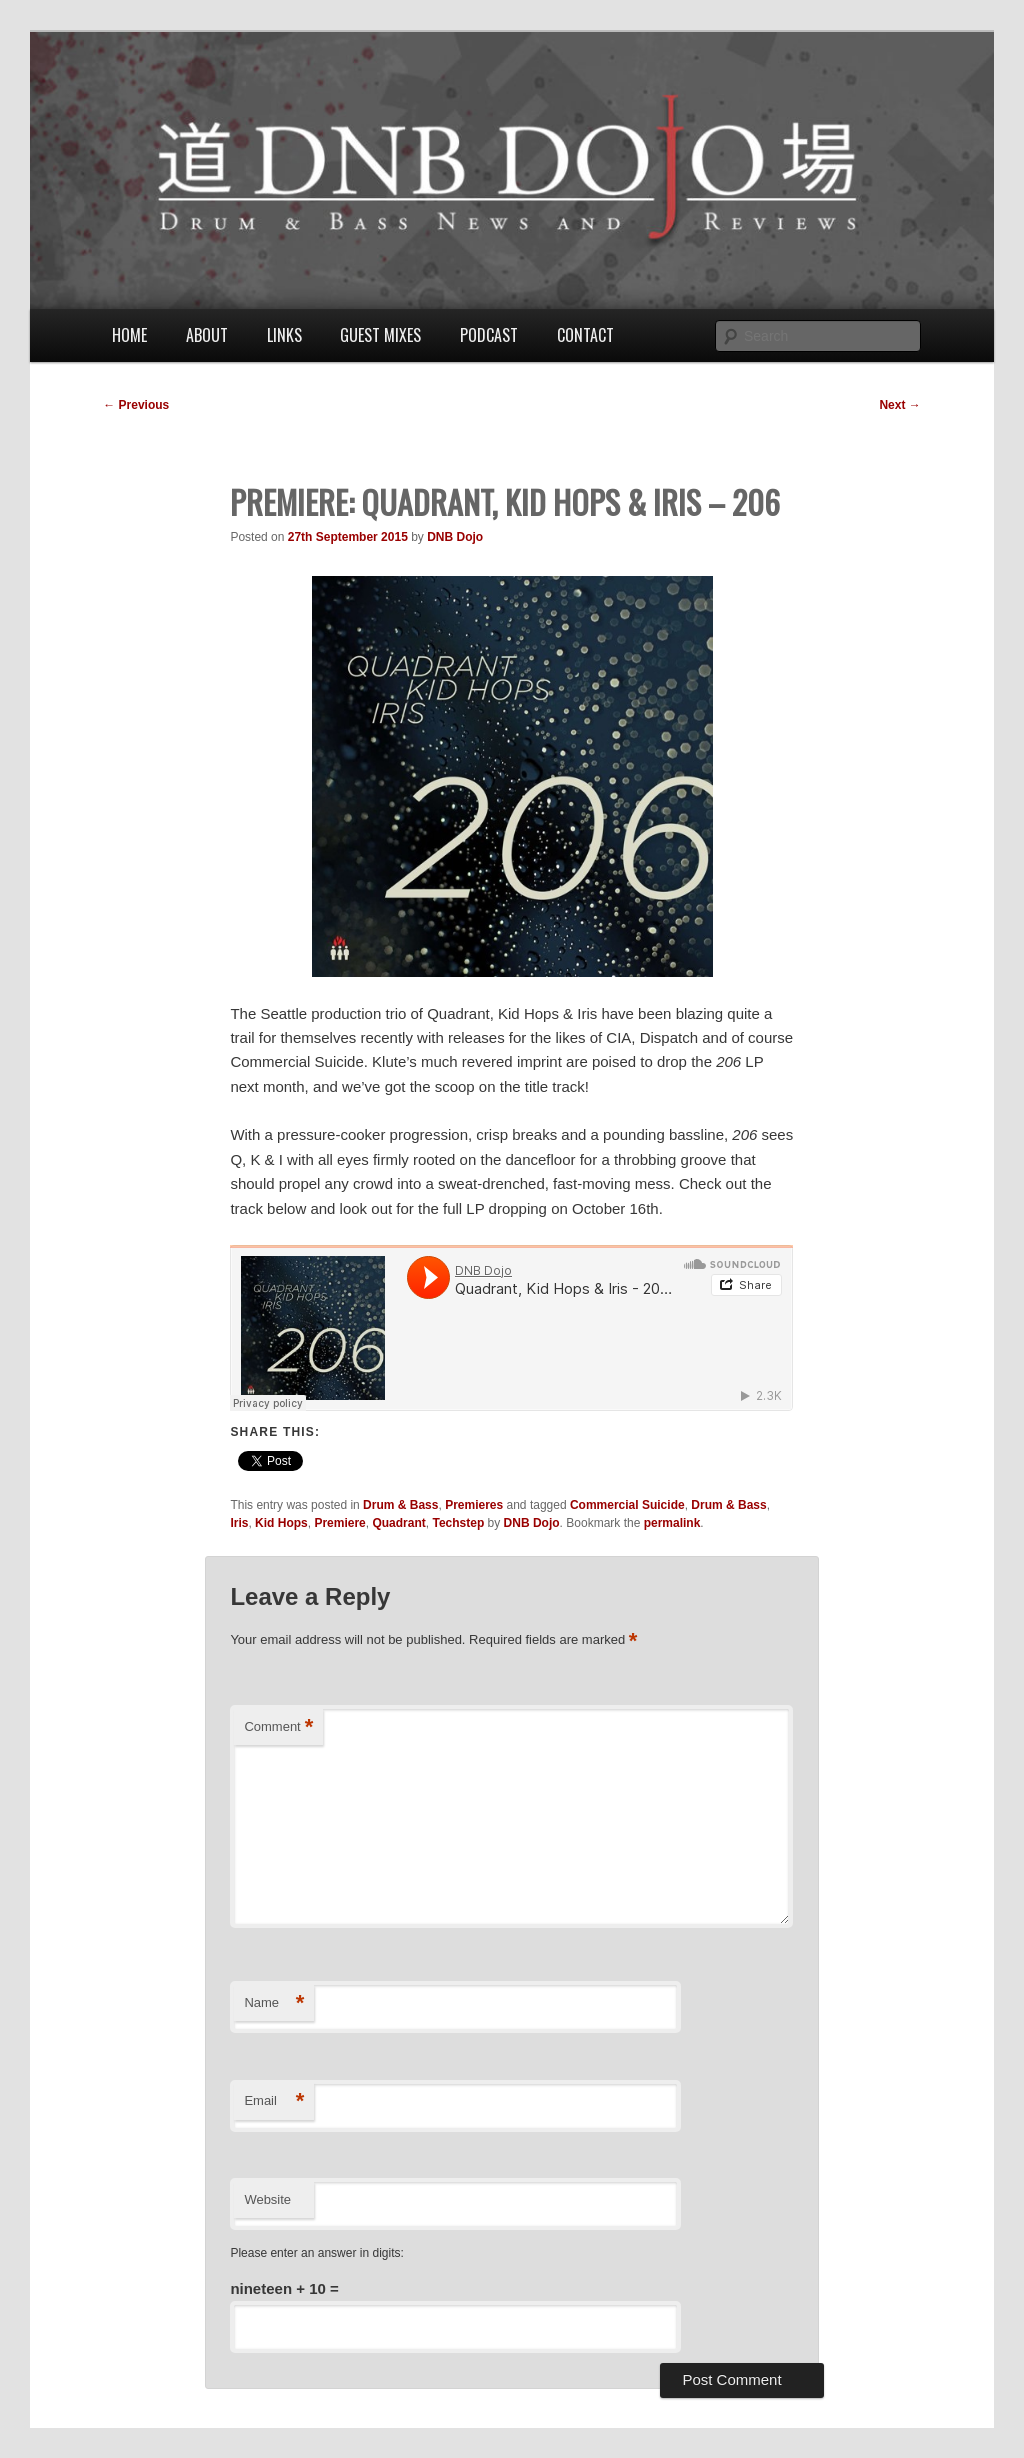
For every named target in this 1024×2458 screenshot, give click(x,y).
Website (267, 2199)
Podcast (489, 335)
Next (899, 405)
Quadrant (398, 1523)
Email (274, 2101)
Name (274, 2003)
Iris (239, 1523)
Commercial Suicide (627, 1505)
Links (284, 335)
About (207, 335)
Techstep (458, 1523)
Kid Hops (281, 1523)
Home (129, 335)
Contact (585, 335)
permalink (672, 1523)
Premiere (339, 1523)
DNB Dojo (455, 537)
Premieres (474, 1505)
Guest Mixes (380, 335)
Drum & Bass (400, 1505)
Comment (278, 1727)
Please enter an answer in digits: (316, 2253)
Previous (136, 405)
